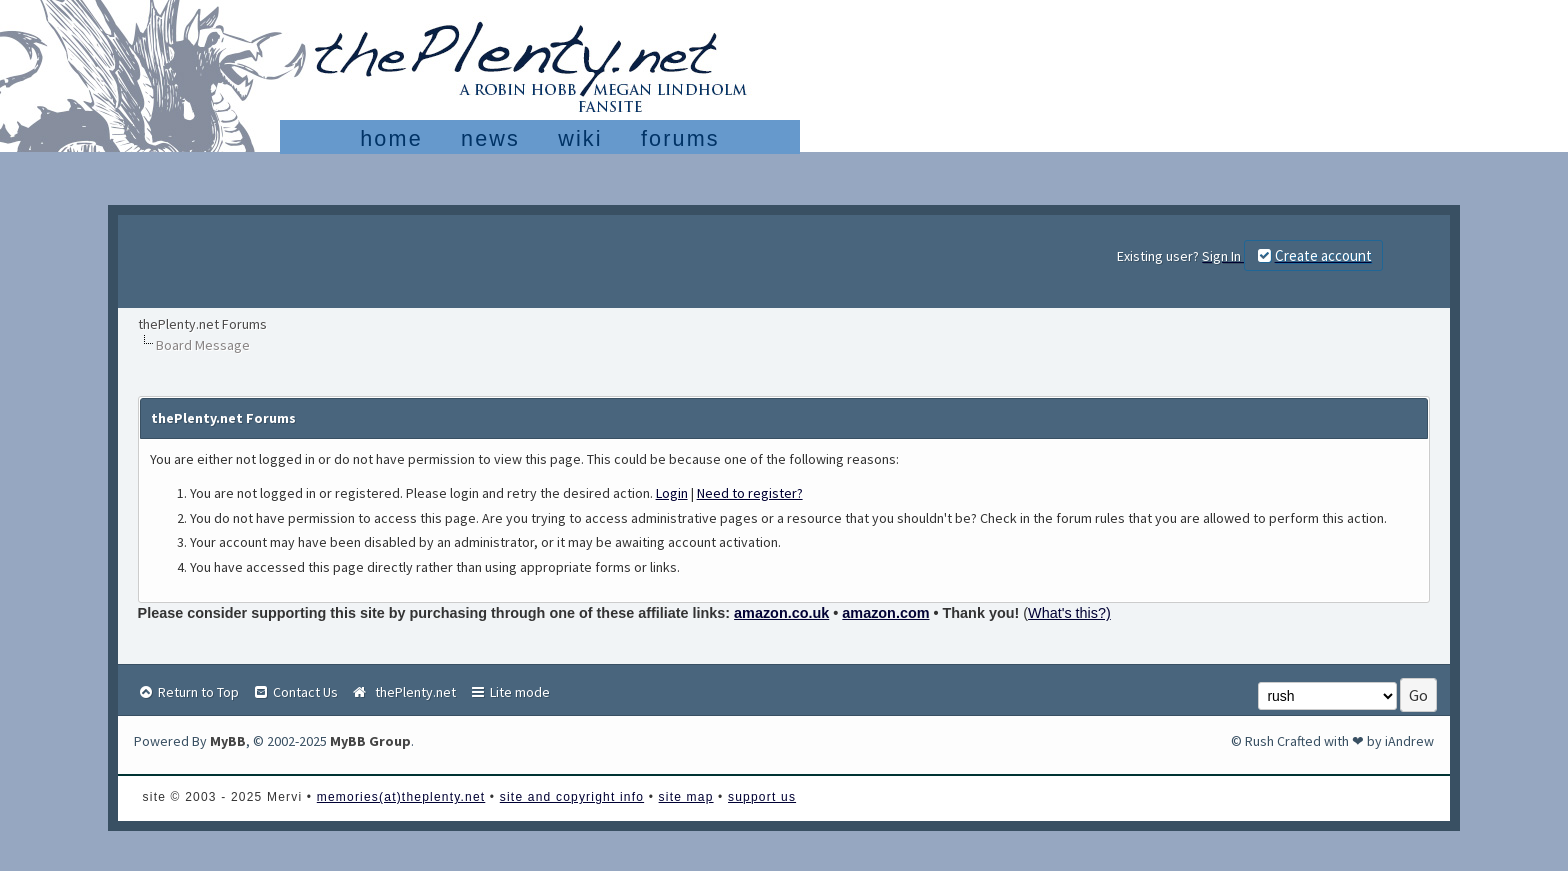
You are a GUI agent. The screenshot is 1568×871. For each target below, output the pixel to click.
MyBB (228, 741)
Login (672, 493)
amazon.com (885, 613)
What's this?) (1069, 613)
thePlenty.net (403, 692)
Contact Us (295, 692)
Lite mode (509, 692)
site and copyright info (572, 797)
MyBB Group (370, 741)
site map (686, 797)
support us (762, 797)
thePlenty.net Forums (202, 324)
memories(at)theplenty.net (401, 797)
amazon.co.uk (781, 613)
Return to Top (188, 692)
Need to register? (750, 493)
